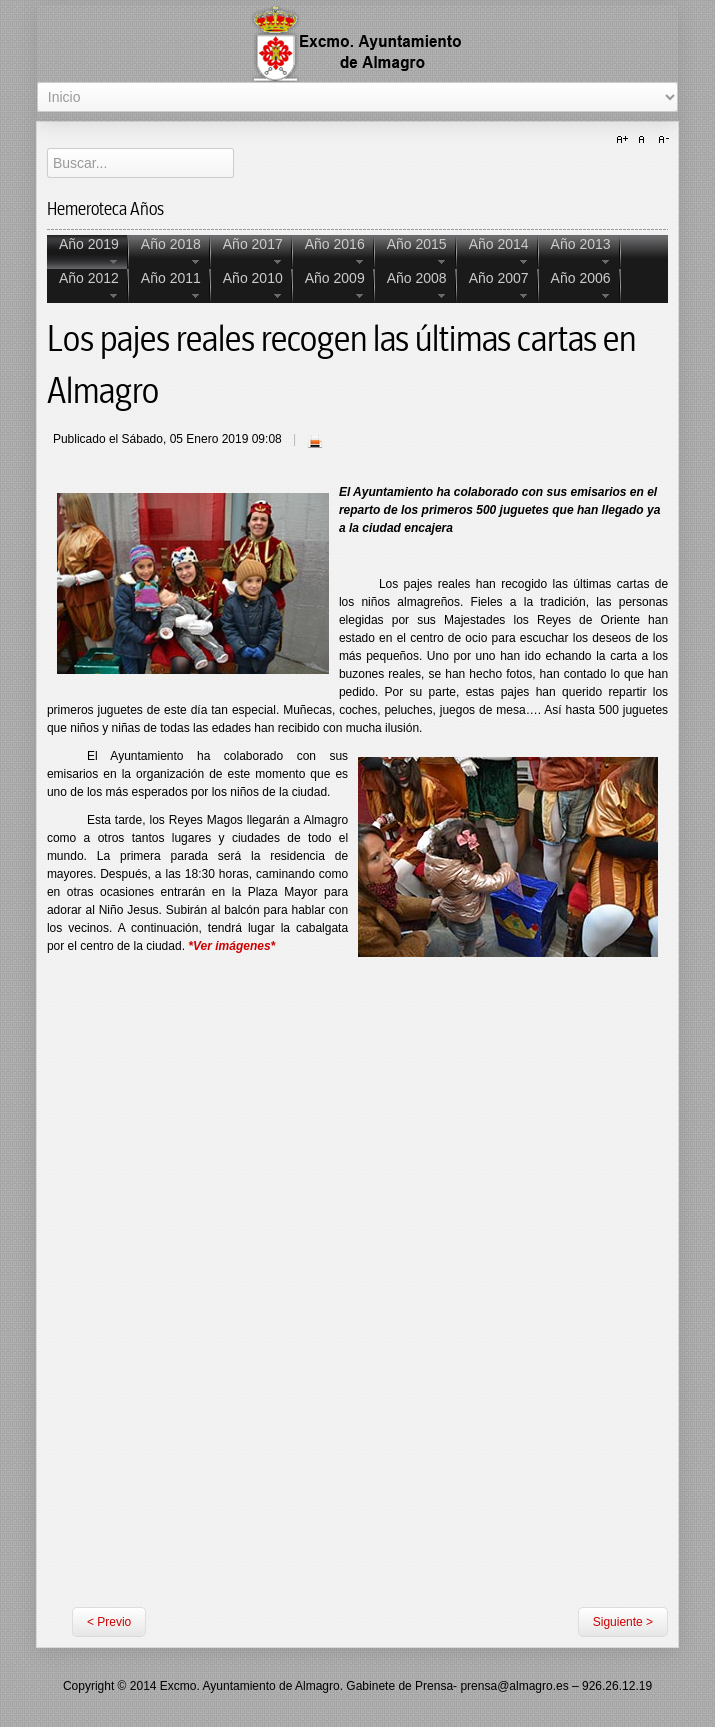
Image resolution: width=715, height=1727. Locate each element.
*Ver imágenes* (231, 946)
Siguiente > (623, 1622)
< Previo (109, 1622)
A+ (625, 140)
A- (661, 140)
